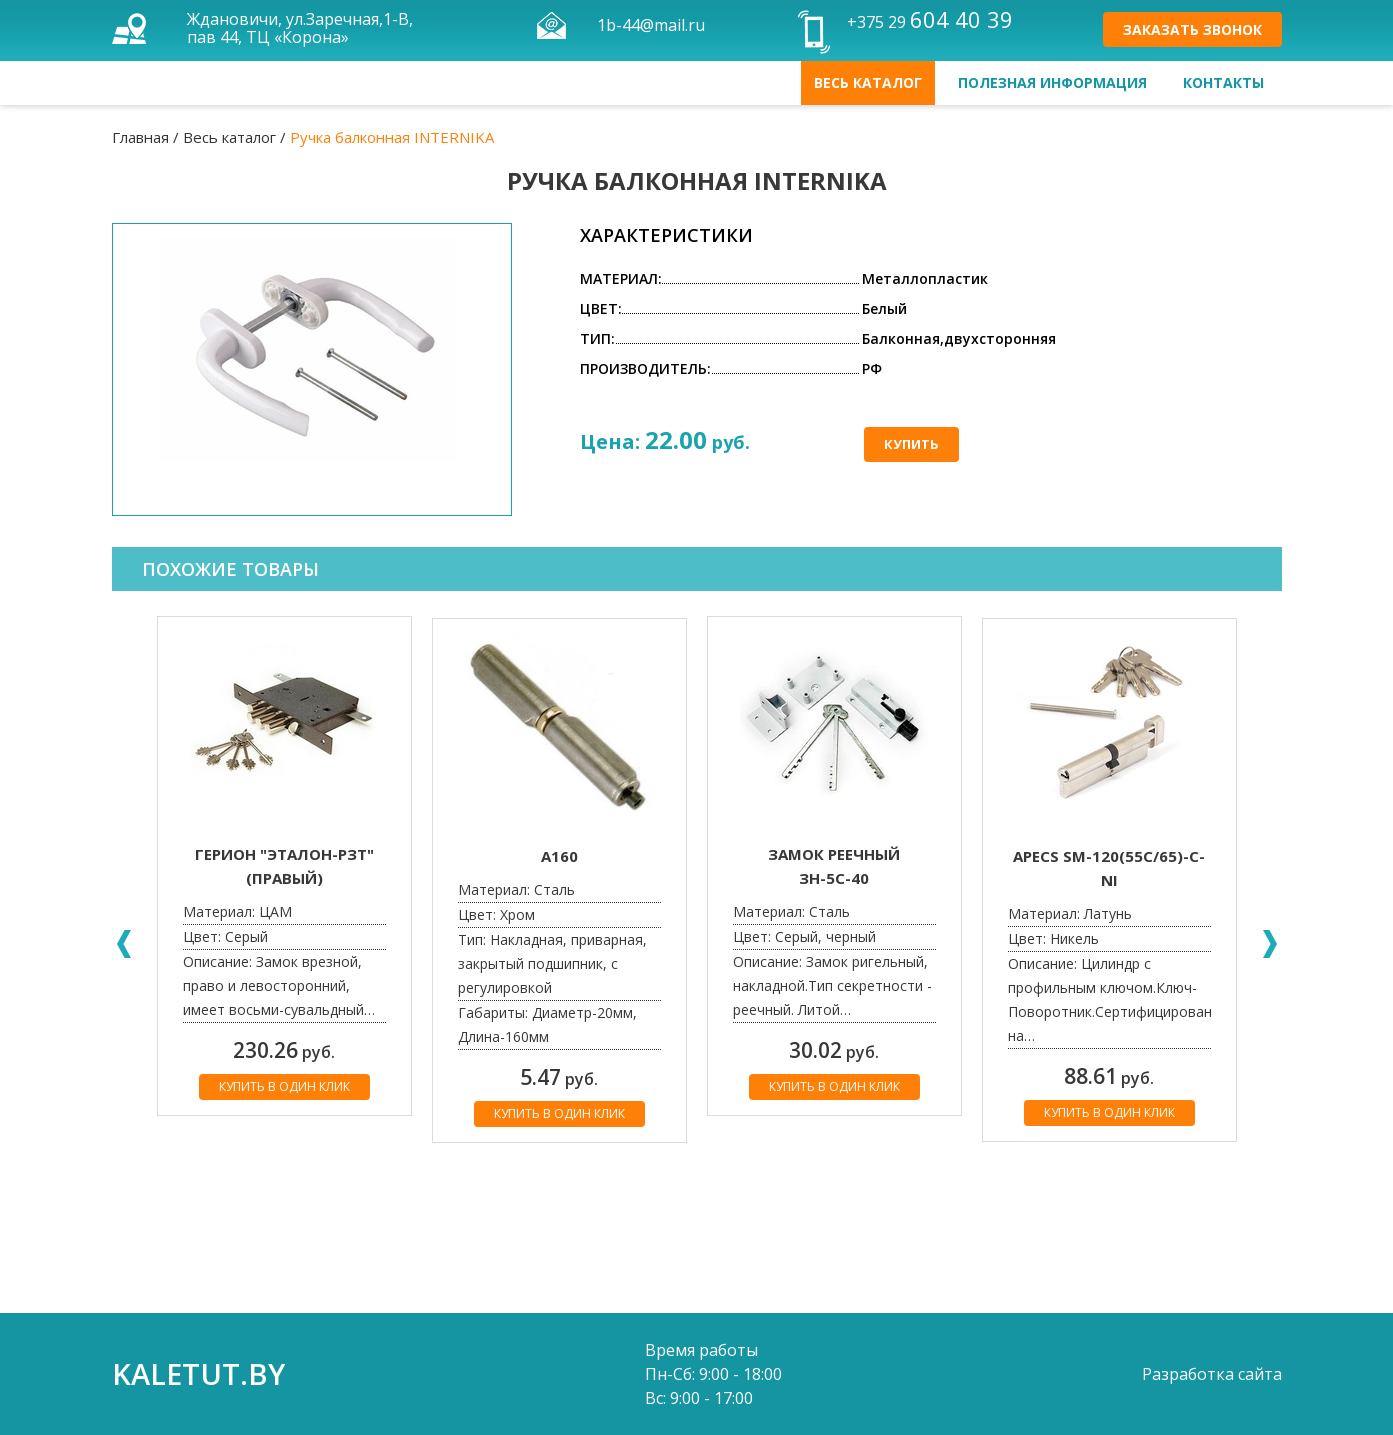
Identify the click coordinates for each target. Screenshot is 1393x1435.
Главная (140, 137)
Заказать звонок (1192, 29)
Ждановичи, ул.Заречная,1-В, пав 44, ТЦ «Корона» (300, 28)
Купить (911, 444)
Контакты (1223, 82)
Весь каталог (868, 82)
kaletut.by (198, 1373)
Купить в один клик (284, 1086)
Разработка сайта (1212, 1374)
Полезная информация (1052, 82)
